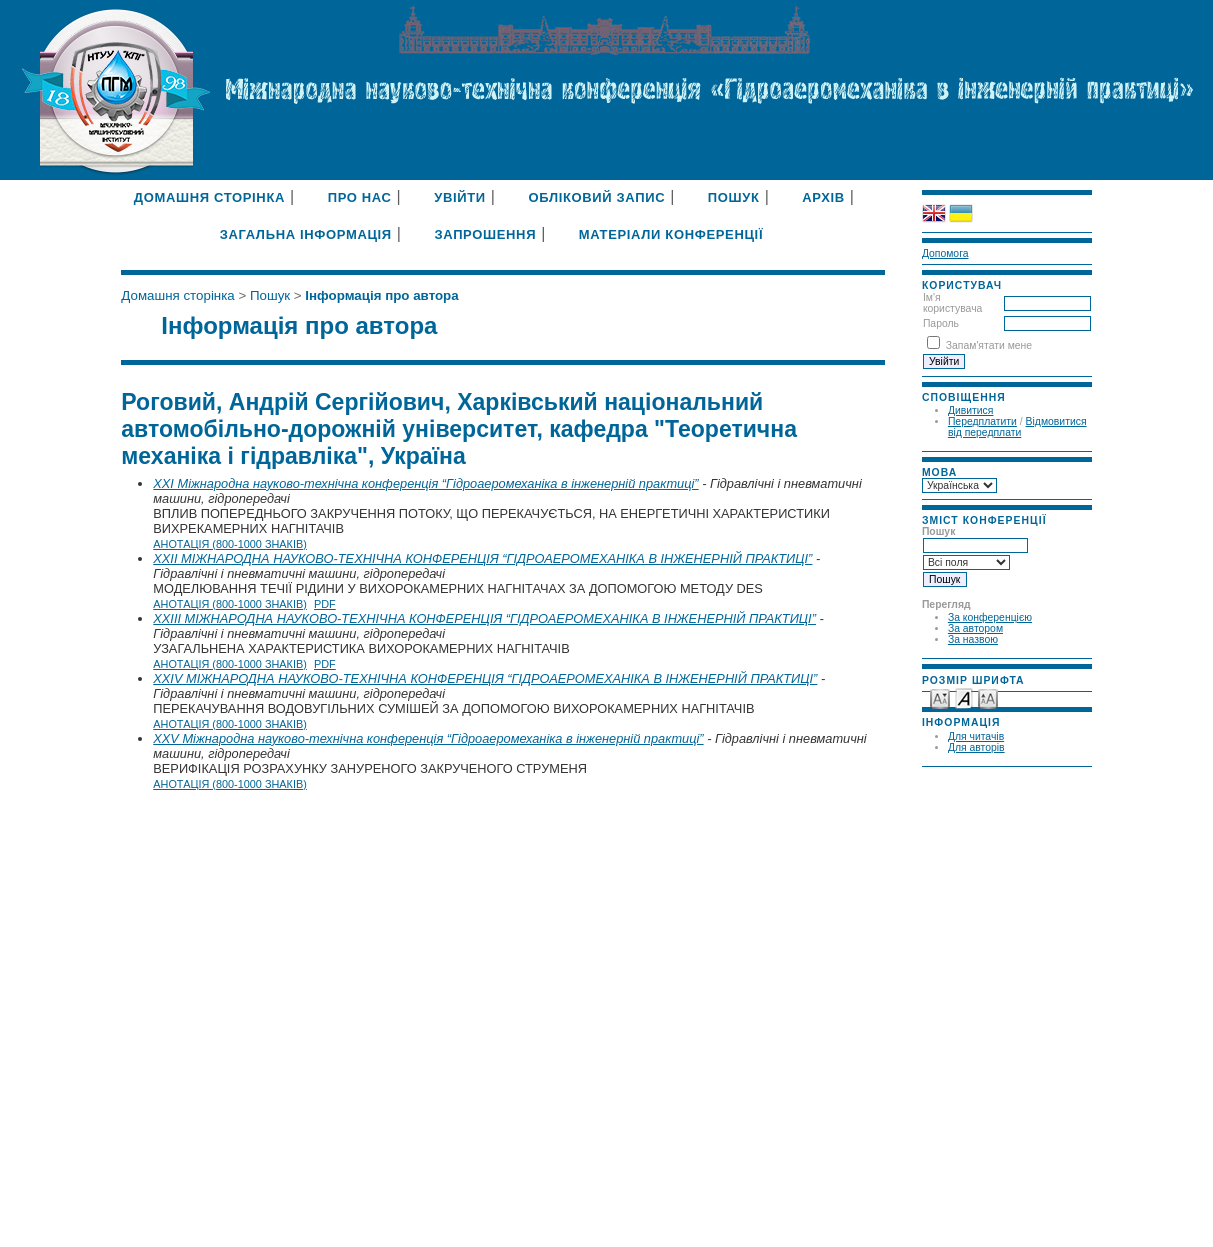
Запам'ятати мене (989, 345)
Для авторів (976, 747)
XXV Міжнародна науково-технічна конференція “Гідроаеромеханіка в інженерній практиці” (428, 738)
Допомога (945, 253)
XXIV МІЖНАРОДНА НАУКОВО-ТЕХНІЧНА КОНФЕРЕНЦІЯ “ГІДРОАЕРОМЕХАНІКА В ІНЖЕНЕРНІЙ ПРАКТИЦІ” (485, 678)
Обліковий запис (596, 197)
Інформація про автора (381, 295)
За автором (975, 628)
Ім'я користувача (952, 303)
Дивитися (971, 410)
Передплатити (982, 421)
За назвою (973, 639)
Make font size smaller (940, 697)
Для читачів (976, 736)
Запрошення (485, 234)
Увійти (460, 197)
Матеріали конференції (671, 234)
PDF (325, 604)
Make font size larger (988, 697)
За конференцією (990, 617)
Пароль (941, 323)
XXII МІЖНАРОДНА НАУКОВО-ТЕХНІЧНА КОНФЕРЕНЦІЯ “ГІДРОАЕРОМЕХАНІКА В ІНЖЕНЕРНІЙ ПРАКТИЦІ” (482, 558)
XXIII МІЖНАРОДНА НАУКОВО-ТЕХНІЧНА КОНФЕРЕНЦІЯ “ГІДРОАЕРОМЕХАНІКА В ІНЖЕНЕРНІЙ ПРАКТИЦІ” (484, 618)
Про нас (360, 197)
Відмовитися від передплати (1017, 427)
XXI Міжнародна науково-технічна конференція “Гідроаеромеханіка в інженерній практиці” (425, 483)
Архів (823, 197)
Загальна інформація (306, 234)
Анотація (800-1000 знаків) (230, 544)
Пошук (734, 197)
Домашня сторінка (209, 197)
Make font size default (964, 697)
